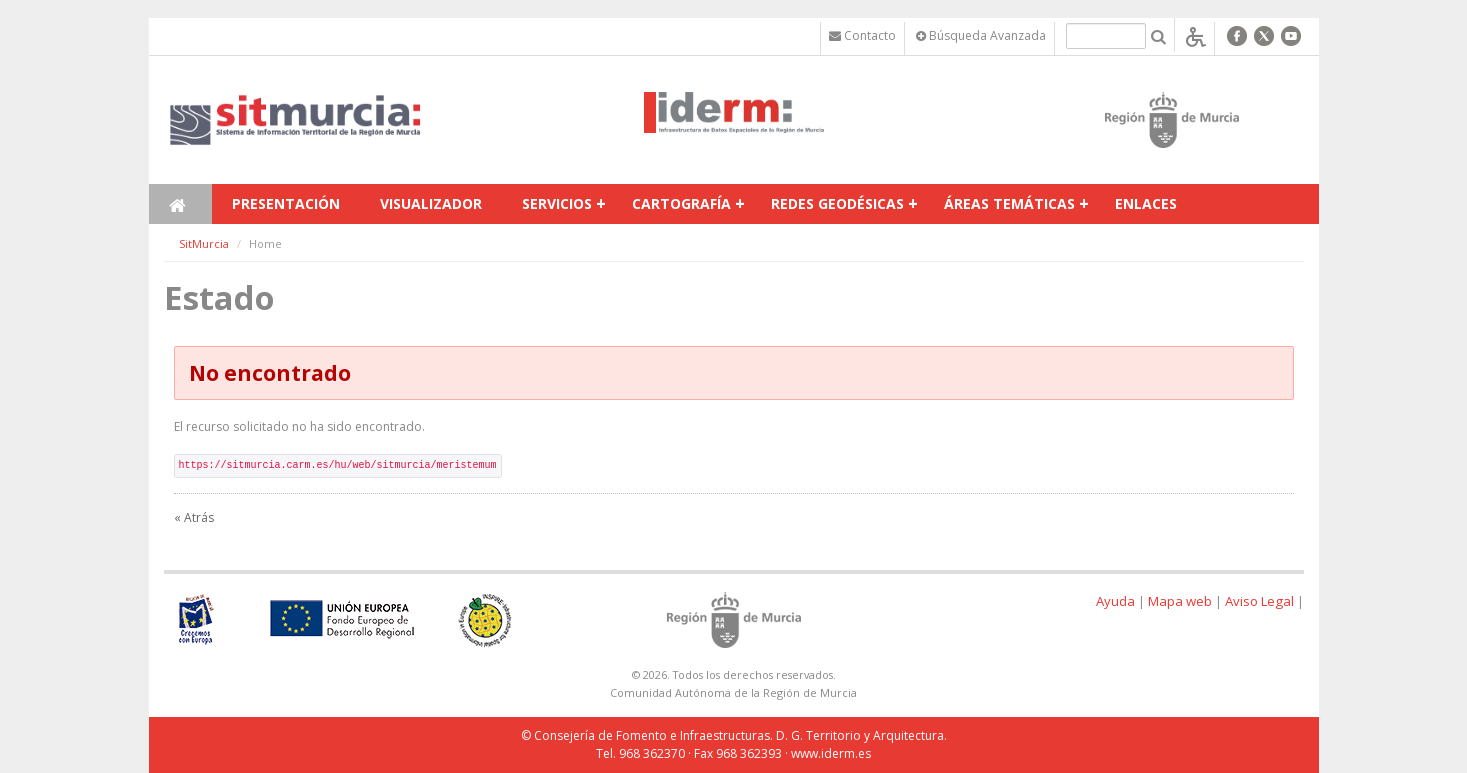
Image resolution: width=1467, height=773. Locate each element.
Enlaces (1146, 203)
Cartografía (681, 203)
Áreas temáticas (1009, 203)
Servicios (557, 203)
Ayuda (1115, 601)
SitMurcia (204, 243)
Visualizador (431, 203)
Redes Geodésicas (837, 203)
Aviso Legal (1259, 601)
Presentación (286, 203)
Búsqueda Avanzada (981, 35)
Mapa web (1180, 601)
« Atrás (194, 517)
